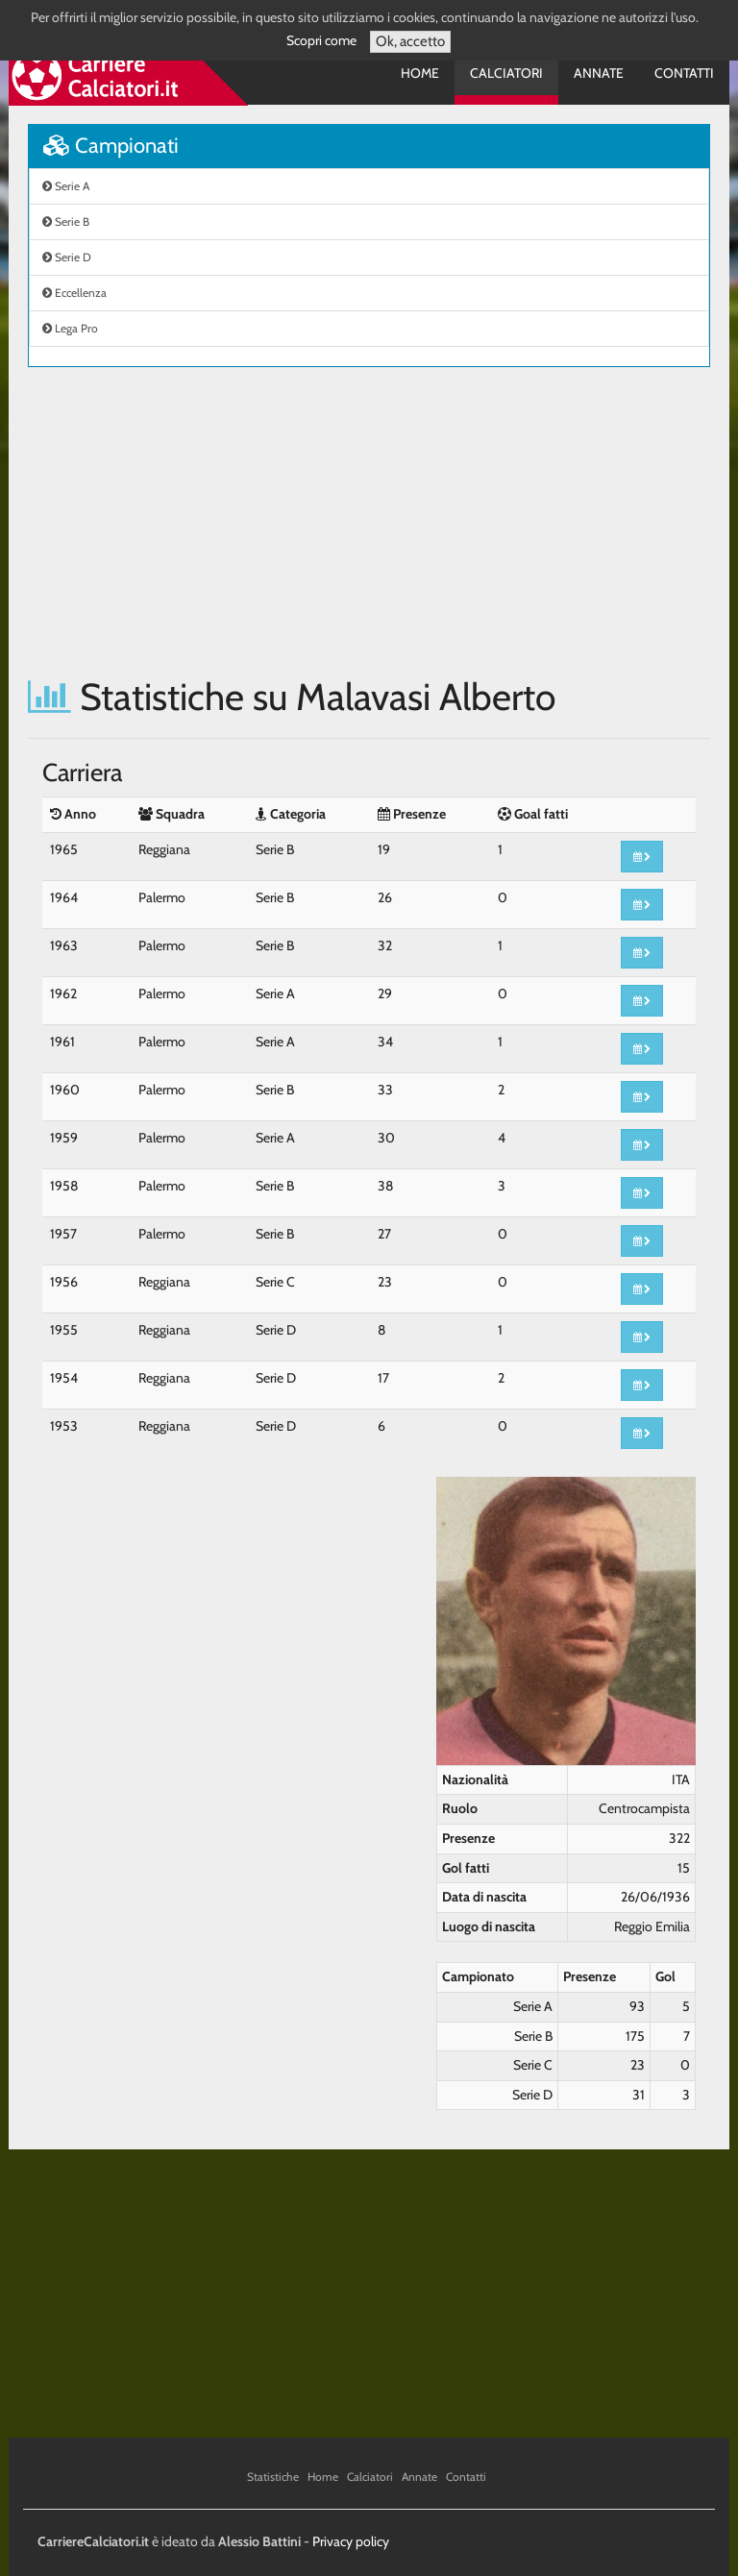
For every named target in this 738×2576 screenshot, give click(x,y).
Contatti (684, 73)
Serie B (65, 221)
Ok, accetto (410, 41)
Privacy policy (350, 2541)
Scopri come (321, 40)
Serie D (66, 257)
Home (420, 73)
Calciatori (506, 73)
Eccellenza (74, 292)
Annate (599, 73)
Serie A (65, 186)
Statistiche (273, 2476)
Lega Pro (70, 328)
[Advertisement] (369, 521)
